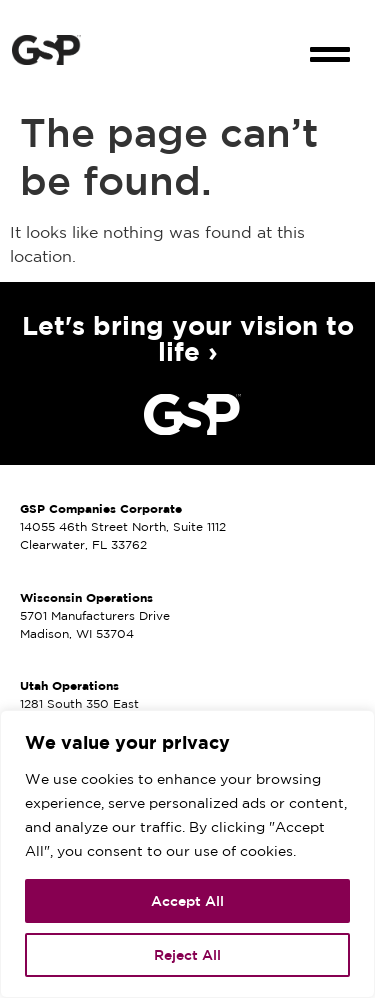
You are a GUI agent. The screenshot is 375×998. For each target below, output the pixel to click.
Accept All (187, 901)
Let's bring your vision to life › (188, 338)
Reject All (187, 955)
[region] (187, 854)
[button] (330, 37)
